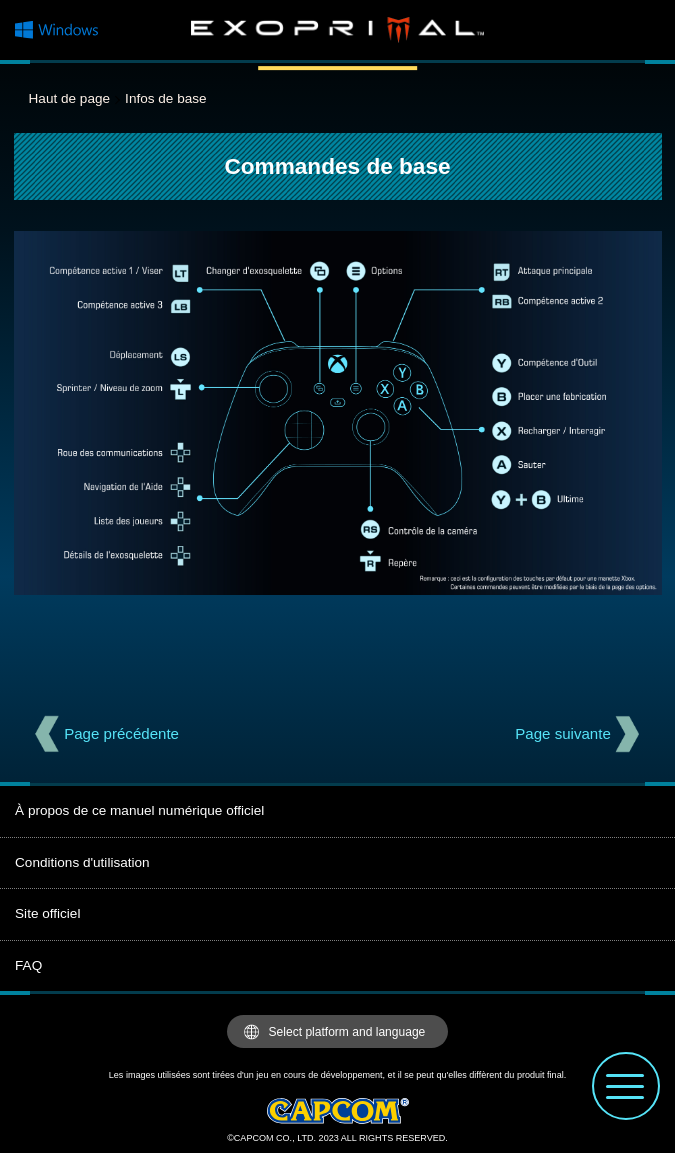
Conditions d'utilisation (82, 862)
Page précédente (121, 733)
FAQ (28, 965)
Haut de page (69, 98)
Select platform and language (347, 1032)
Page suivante (563, 733)
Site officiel (47, 913)
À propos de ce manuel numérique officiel (139, 810)
